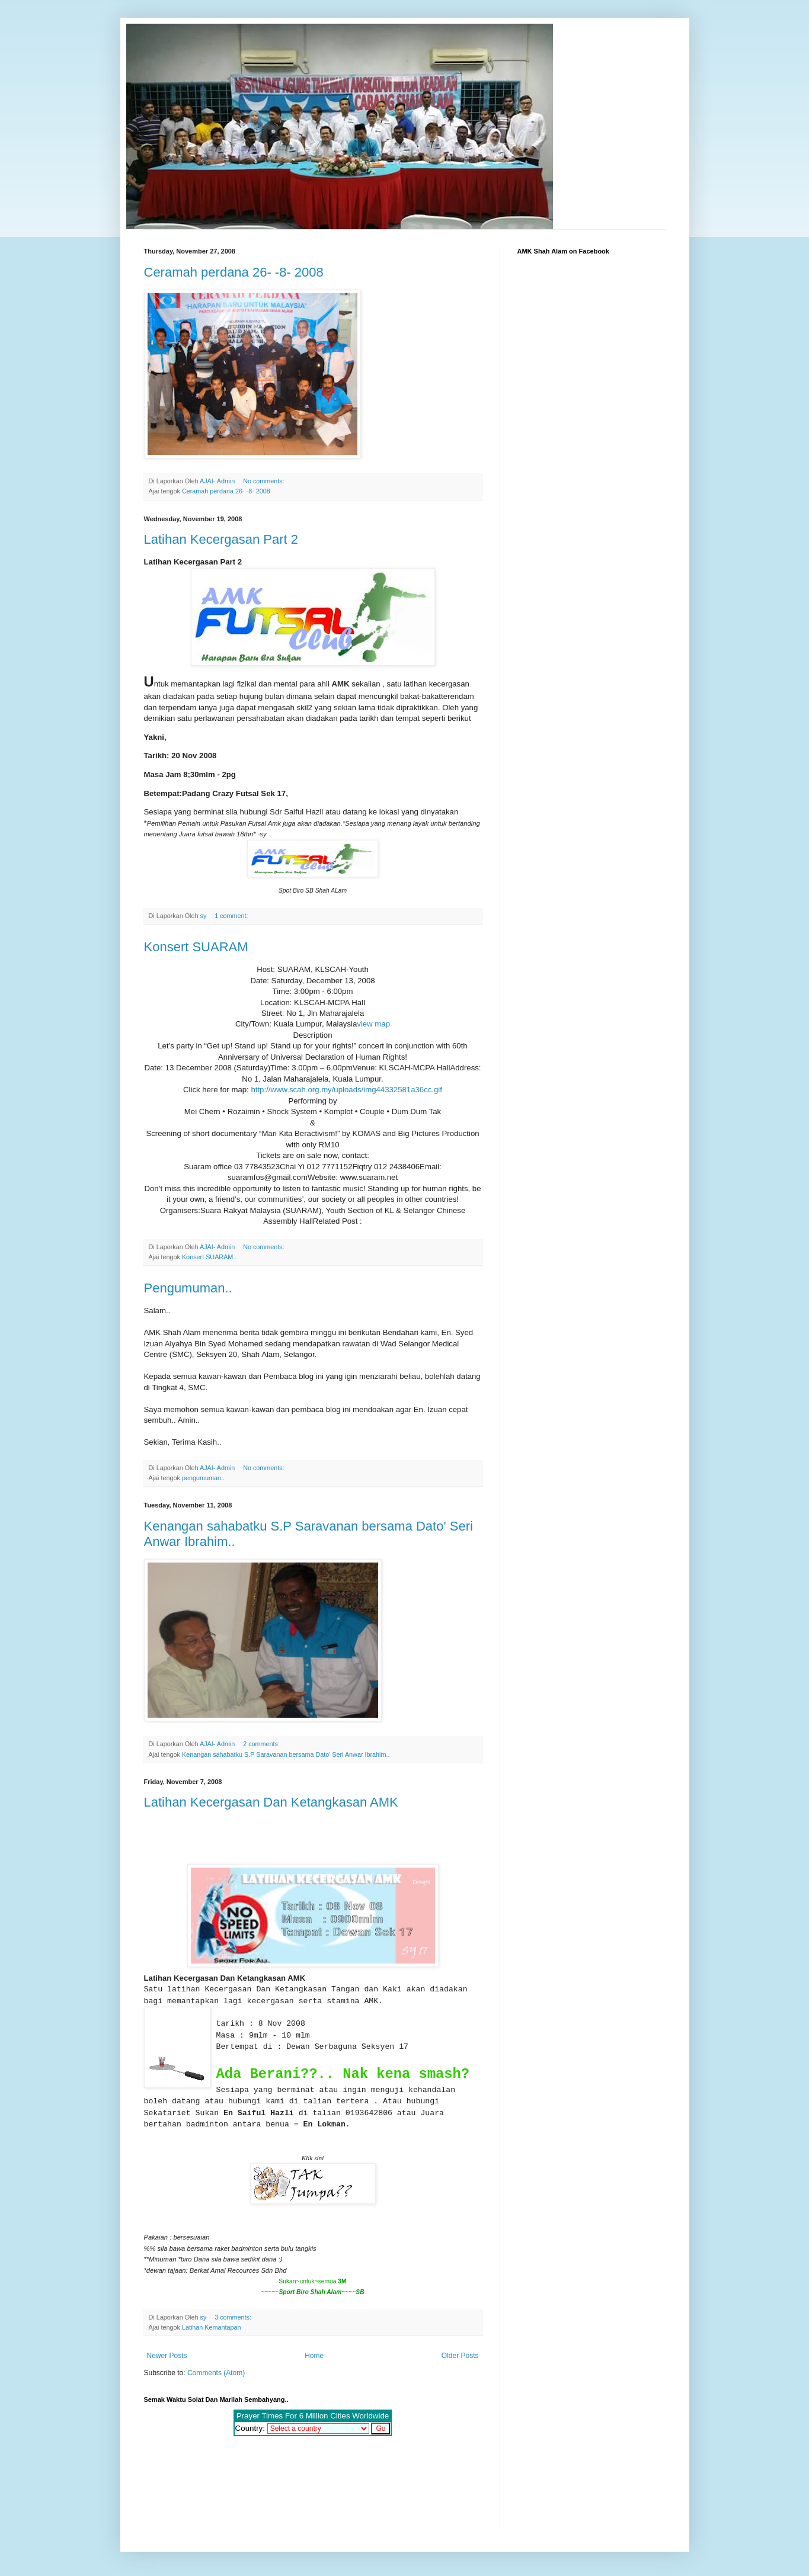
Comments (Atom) (216, 2373)
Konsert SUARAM (196, 946)
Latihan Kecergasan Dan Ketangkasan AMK (271, 1802)
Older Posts (460, 2356)
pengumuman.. (203, 1477)
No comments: (264, 481)
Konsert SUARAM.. (209, 1256)
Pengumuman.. (188, 1288)
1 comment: (232, 915)
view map (373, 1023)
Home (314, 2356)
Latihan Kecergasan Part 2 (221, 539)
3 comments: (234, 2317)
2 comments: (262, 1743)
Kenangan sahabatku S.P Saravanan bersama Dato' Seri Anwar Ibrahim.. (286, 1754)
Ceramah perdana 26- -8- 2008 (234, 272)
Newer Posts (167, 2356)
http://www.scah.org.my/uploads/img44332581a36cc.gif (346, 1089)
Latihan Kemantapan (211, 2327)
